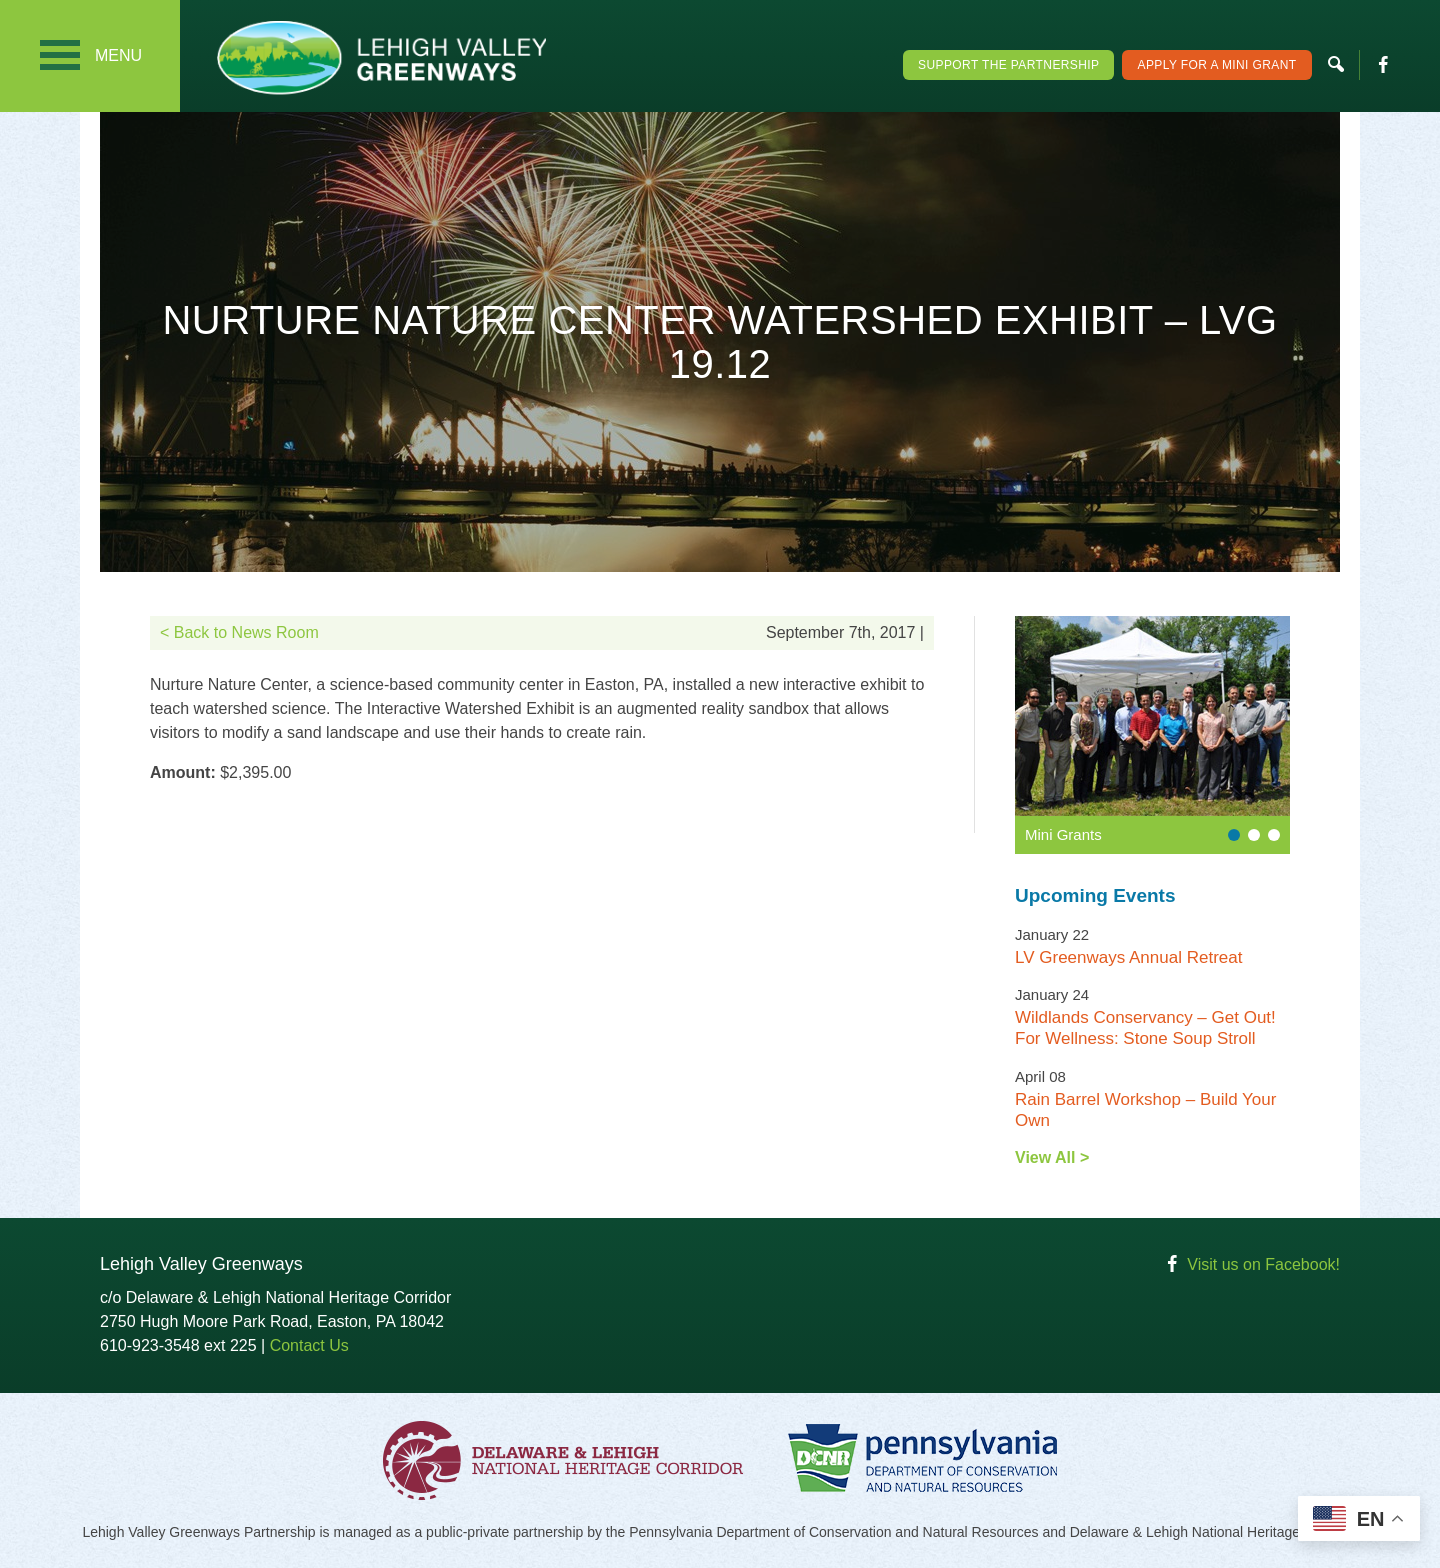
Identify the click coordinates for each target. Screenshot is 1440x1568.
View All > (1052, 1157)
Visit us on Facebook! (1263, 1264)
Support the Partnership (1008, 65)
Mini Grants (1063, 834)
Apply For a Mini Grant (1216, 65)
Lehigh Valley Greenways (381, 57)
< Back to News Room (239, 632)
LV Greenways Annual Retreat (1128, 957)
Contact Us (309, 1345)
